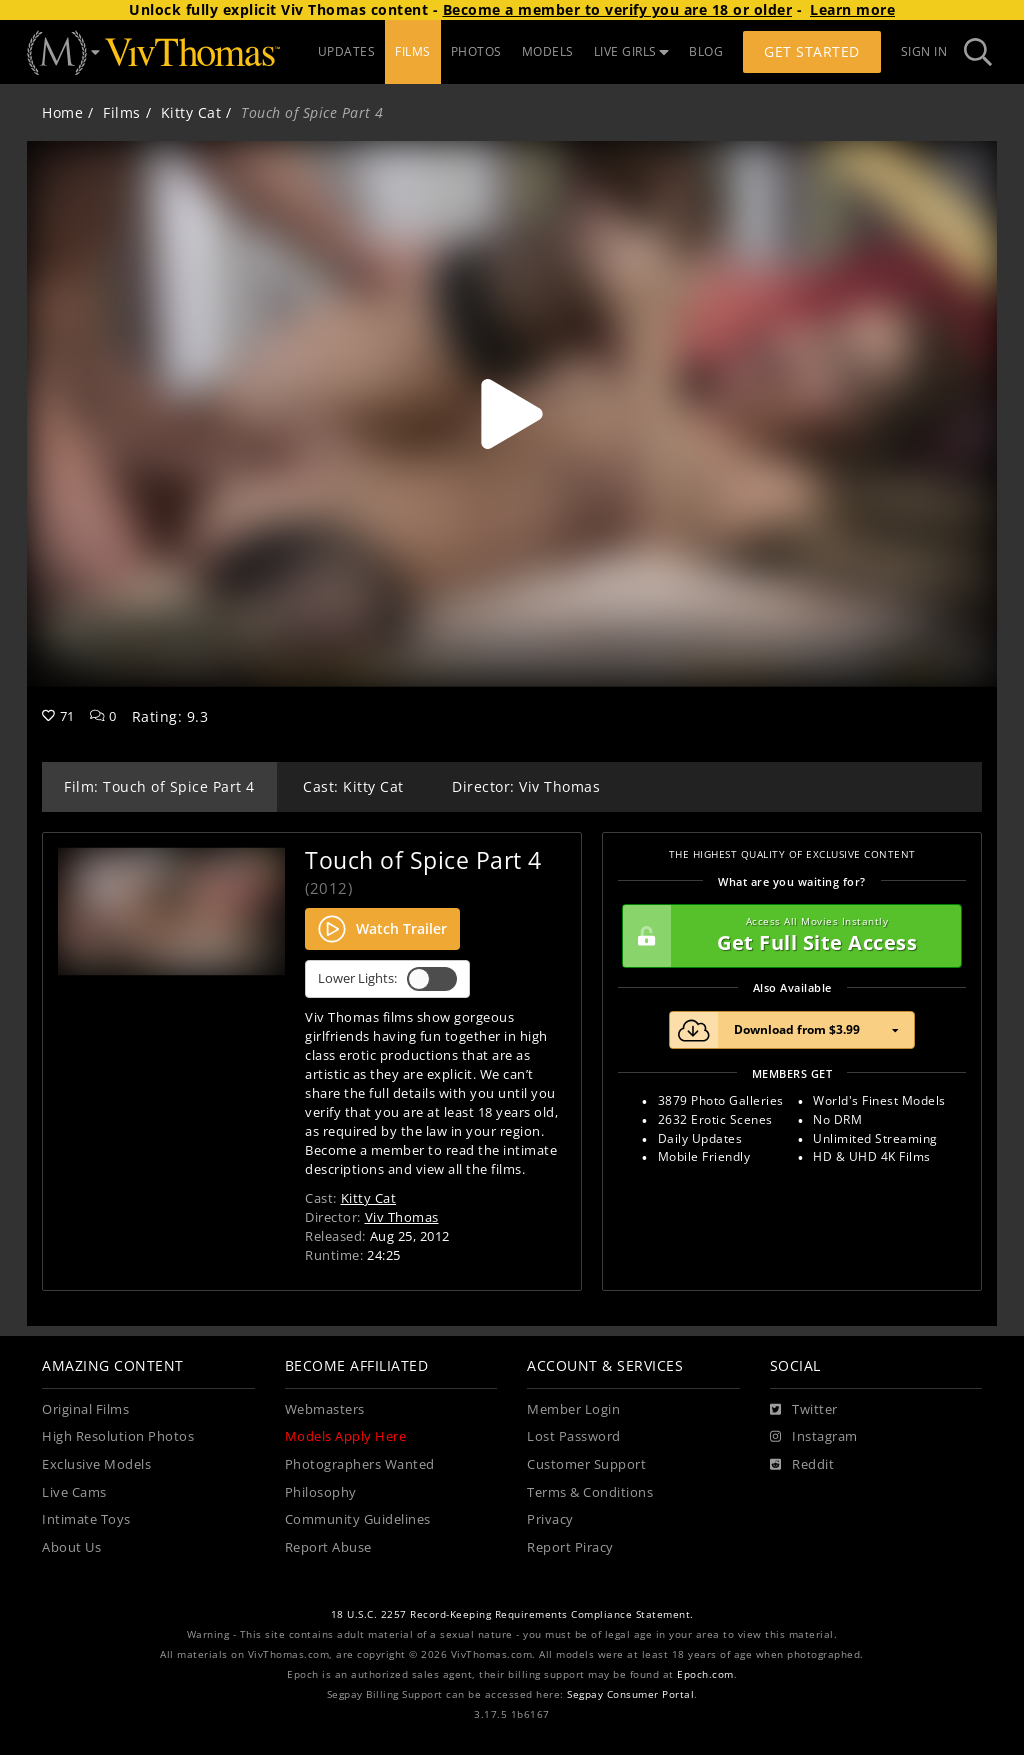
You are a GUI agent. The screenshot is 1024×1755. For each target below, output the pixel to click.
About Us (71, 1547)
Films (122, 112)
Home (62, 112)
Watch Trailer (382, 929)
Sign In (924, 51)
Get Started (812, 51)
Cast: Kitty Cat (353, 786)
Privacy (550, 1519)
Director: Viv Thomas (526, 786)
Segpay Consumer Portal (630, 1694)
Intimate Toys (86, 1519)
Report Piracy (570, 1547)
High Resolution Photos (118, 1436)
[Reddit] (802, 1465)
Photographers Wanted (360, 1464)
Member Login (573, 1409)
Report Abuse (328, 1547)
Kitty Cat (191, 112)
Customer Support (586, 1464)
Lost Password (574, 1436)
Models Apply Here (346, 1436)
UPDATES (347, 51)
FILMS (413, 51)
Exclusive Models (96, 1464)
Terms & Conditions (590, 1492)
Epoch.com (705, 1674)
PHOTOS (476, 51)
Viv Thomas (402, 1217)
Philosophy (321, 1492)
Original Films (85, 1409)
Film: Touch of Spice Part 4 (159, 786)
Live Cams (74, 1492)
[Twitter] (804, 1410)
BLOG (706, 51)
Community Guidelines (358, 1519)
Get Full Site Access (787, 936)
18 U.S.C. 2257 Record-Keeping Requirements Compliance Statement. (512, 1614)
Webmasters (325, 1409)
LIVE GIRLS (632, 51)
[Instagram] (814, 1437)
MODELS (548, 51)
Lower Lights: (387, 979)
